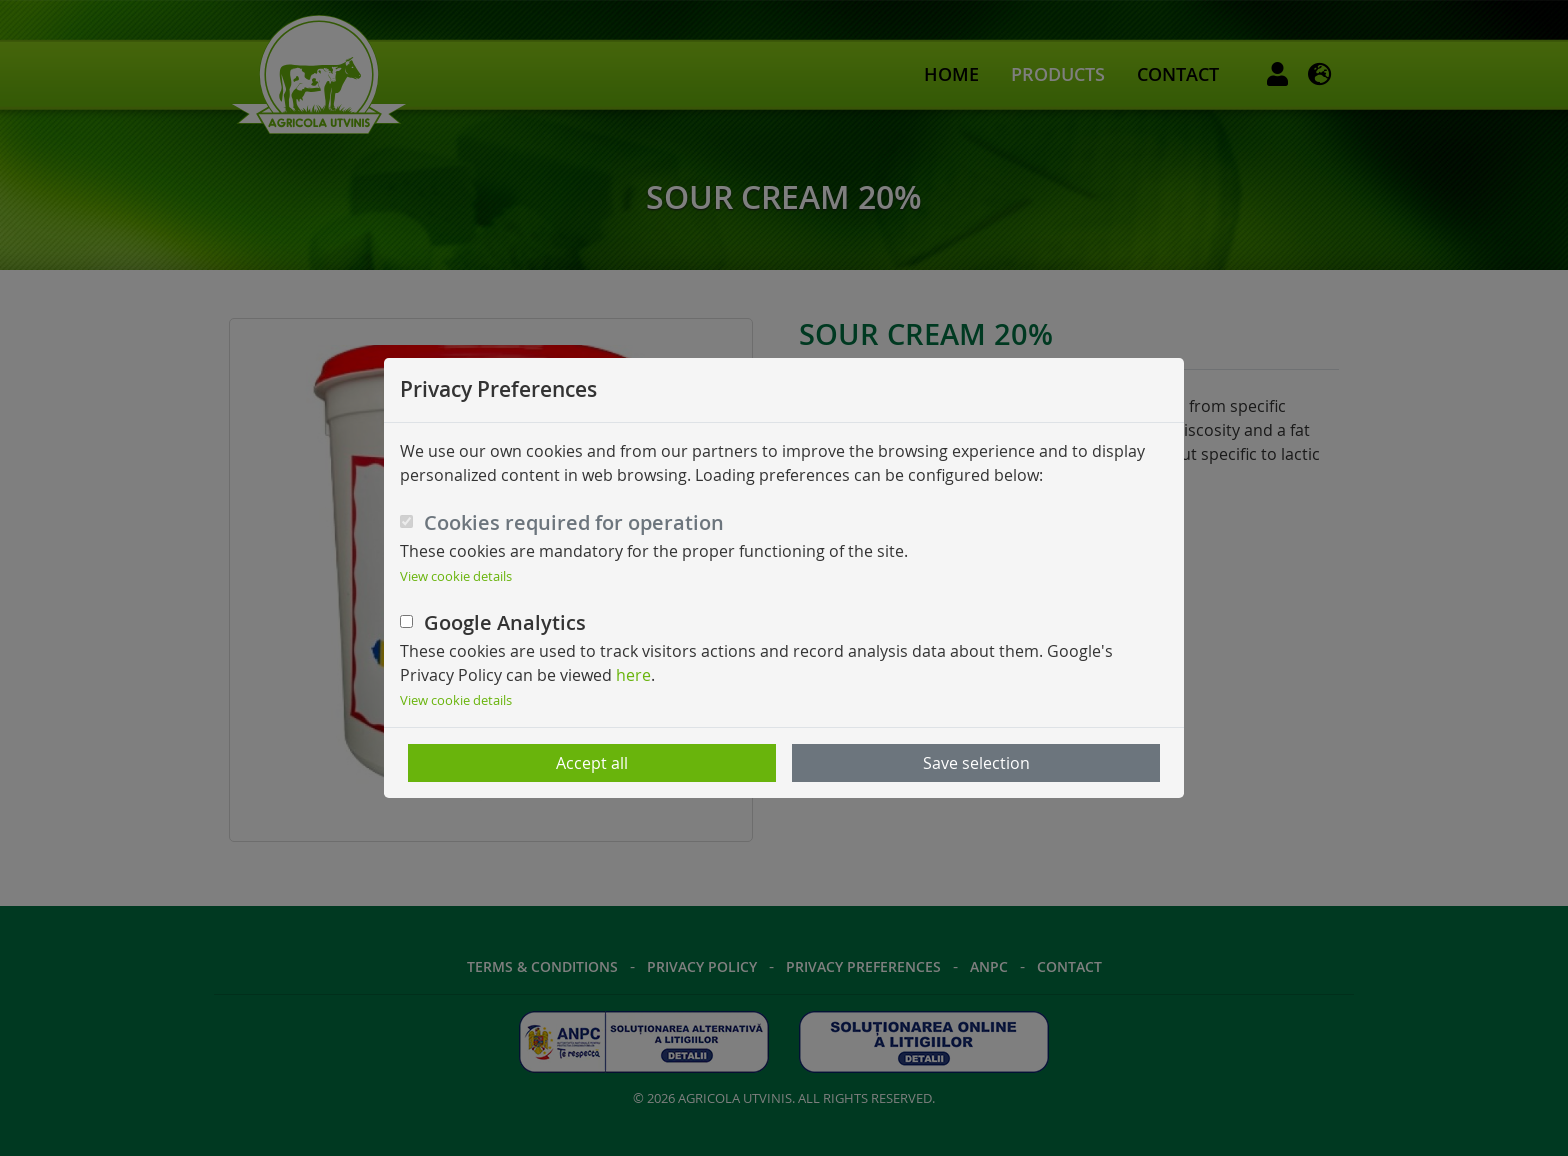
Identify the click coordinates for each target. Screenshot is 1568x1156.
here (633, 675)
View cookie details (456, 576)
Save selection (976, 763)
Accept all (592, 763)
